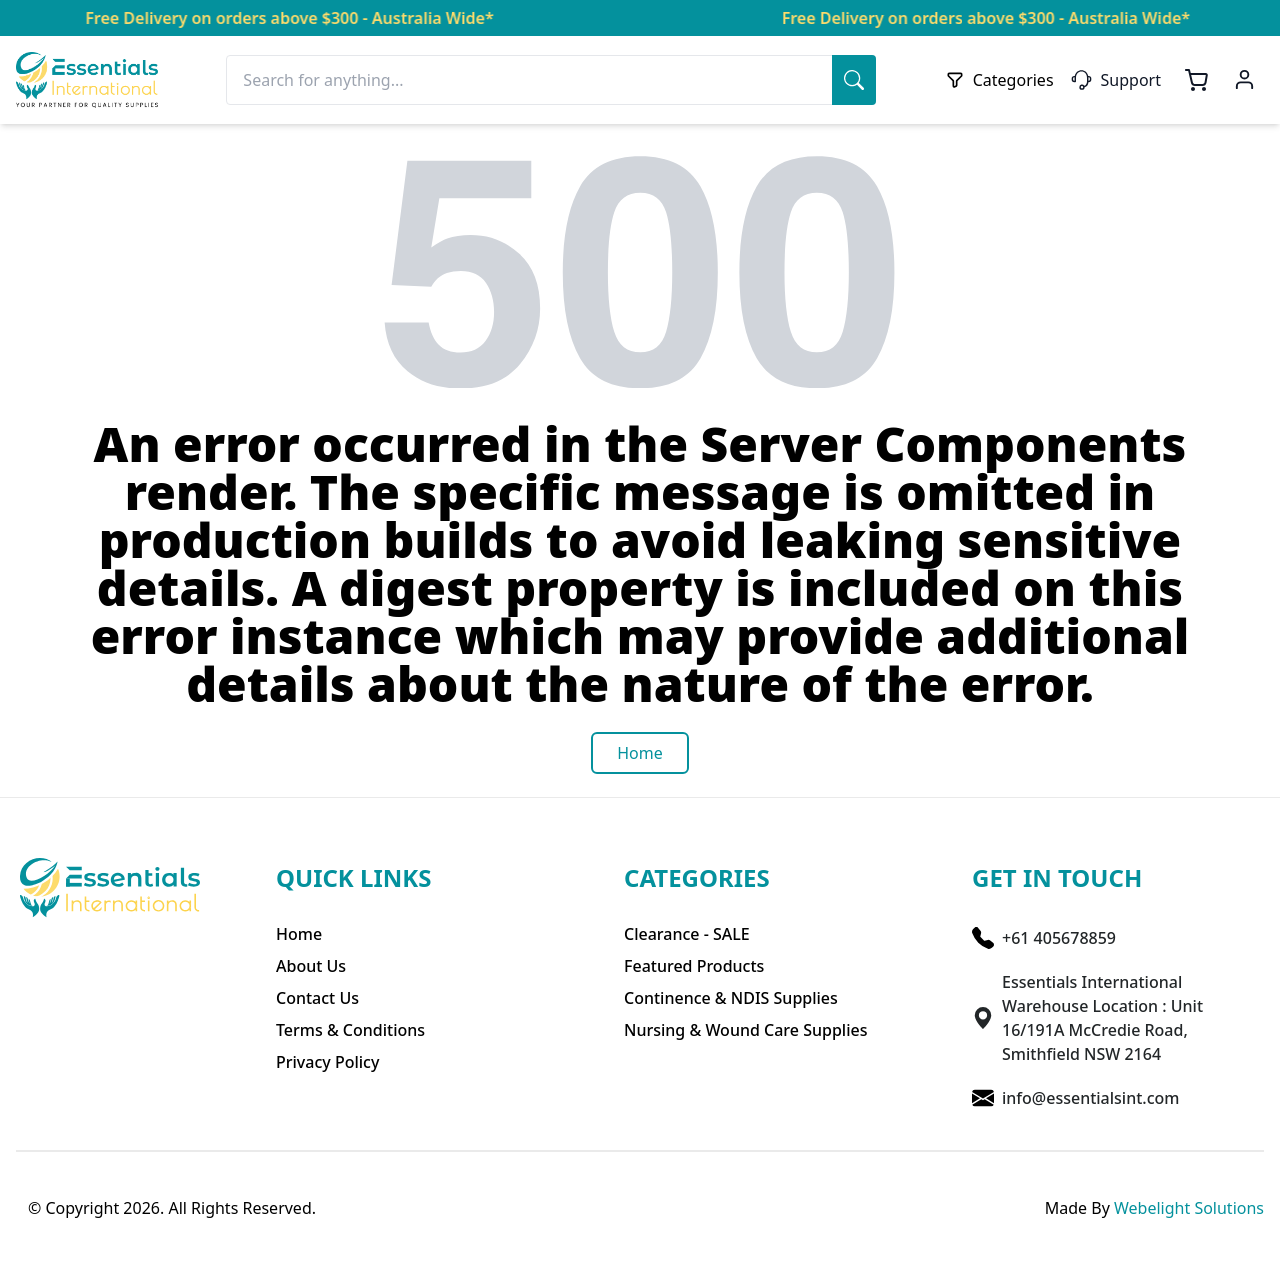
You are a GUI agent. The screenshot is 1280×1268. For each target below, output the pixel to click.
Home (299, 934)
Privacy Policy (327, 1062)
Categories (999, 80)
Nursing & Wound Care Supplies (745, 1030)
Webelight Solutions (1189, 1208)
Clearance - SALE (687, 934)
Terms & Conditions (350, 1030)
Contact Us (317, 998)
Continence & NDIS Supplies (731, 998)
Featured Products (694, 966)
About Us (311, 966)
